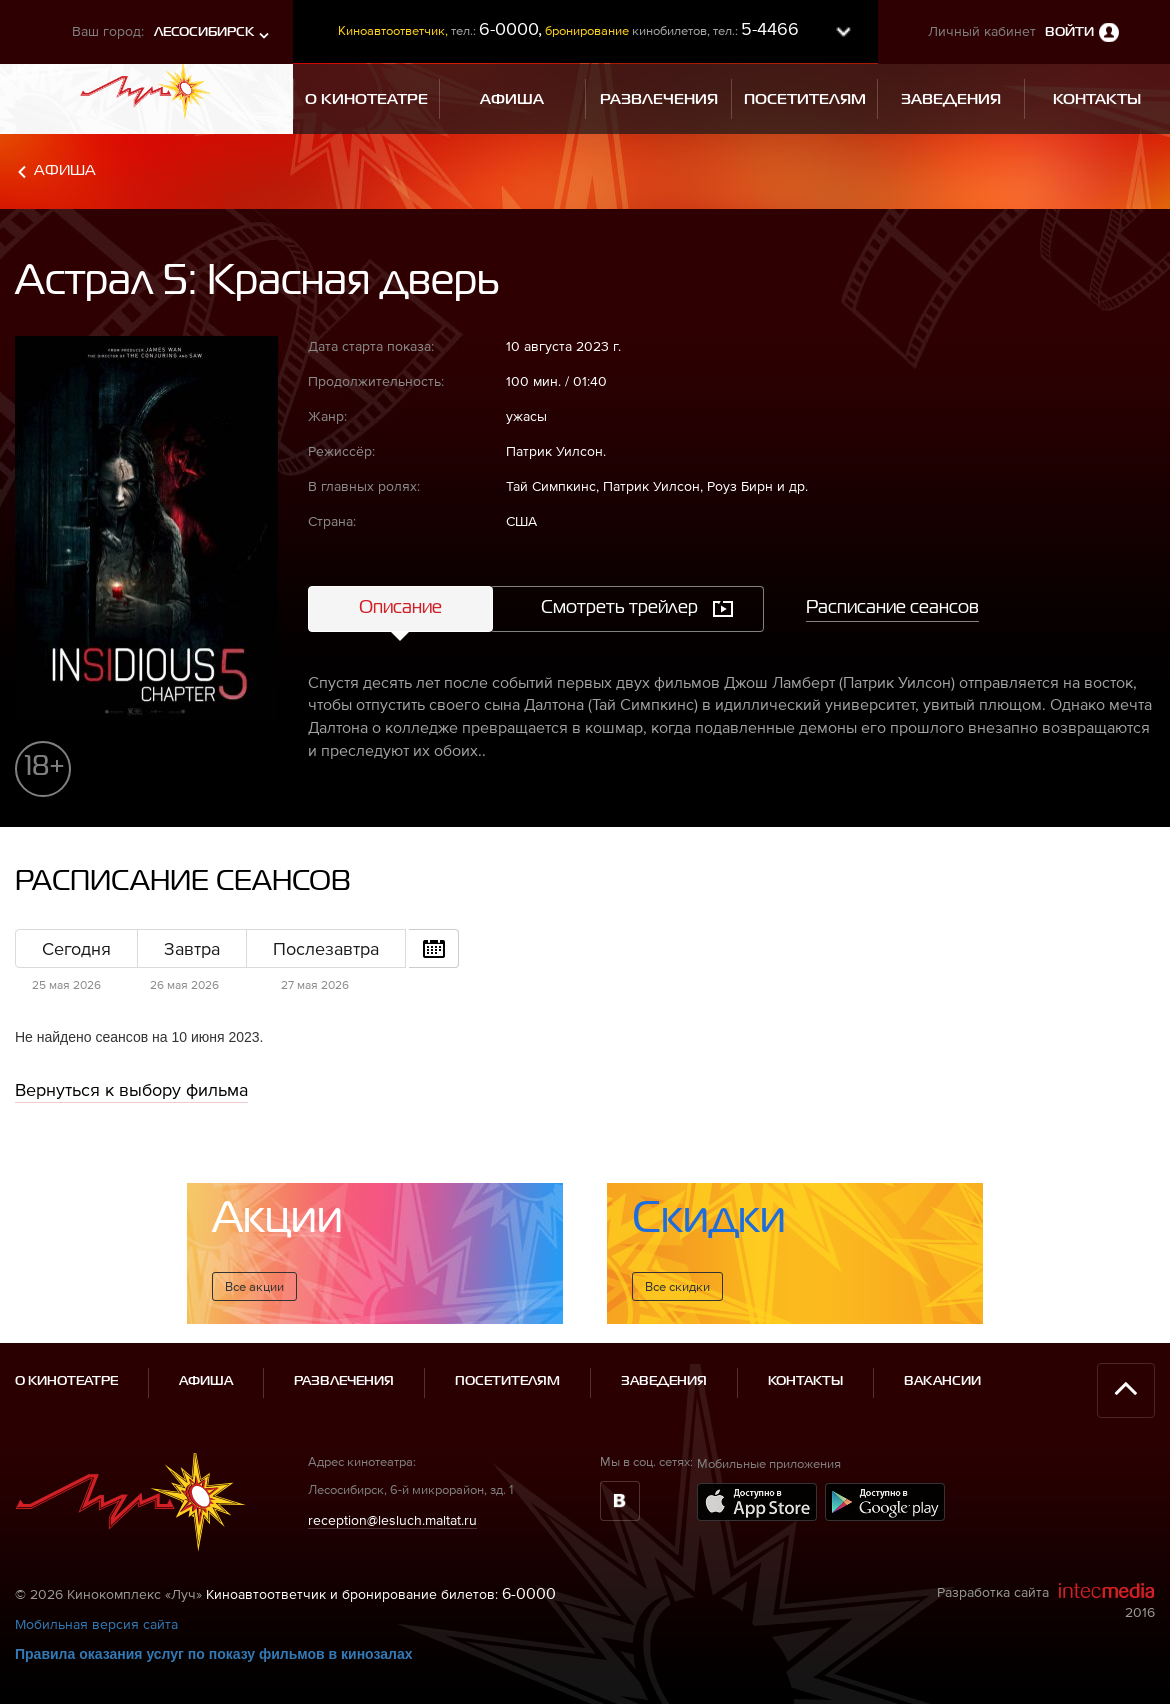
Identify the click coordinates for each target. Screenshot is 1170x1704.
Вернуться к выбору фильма (131, 1089)
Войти (1069, 32)
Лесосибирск (204, 32)
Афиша (65, 170)
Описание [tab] (400, 608)
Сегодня (76, 948)
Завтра (192, 948)
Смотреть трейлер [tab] (619, 608)
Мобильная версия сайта (96, 1624)
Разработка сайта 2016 (1046, 1601)
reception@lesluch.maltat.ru (392, 1520)
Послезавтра (326, 948)
